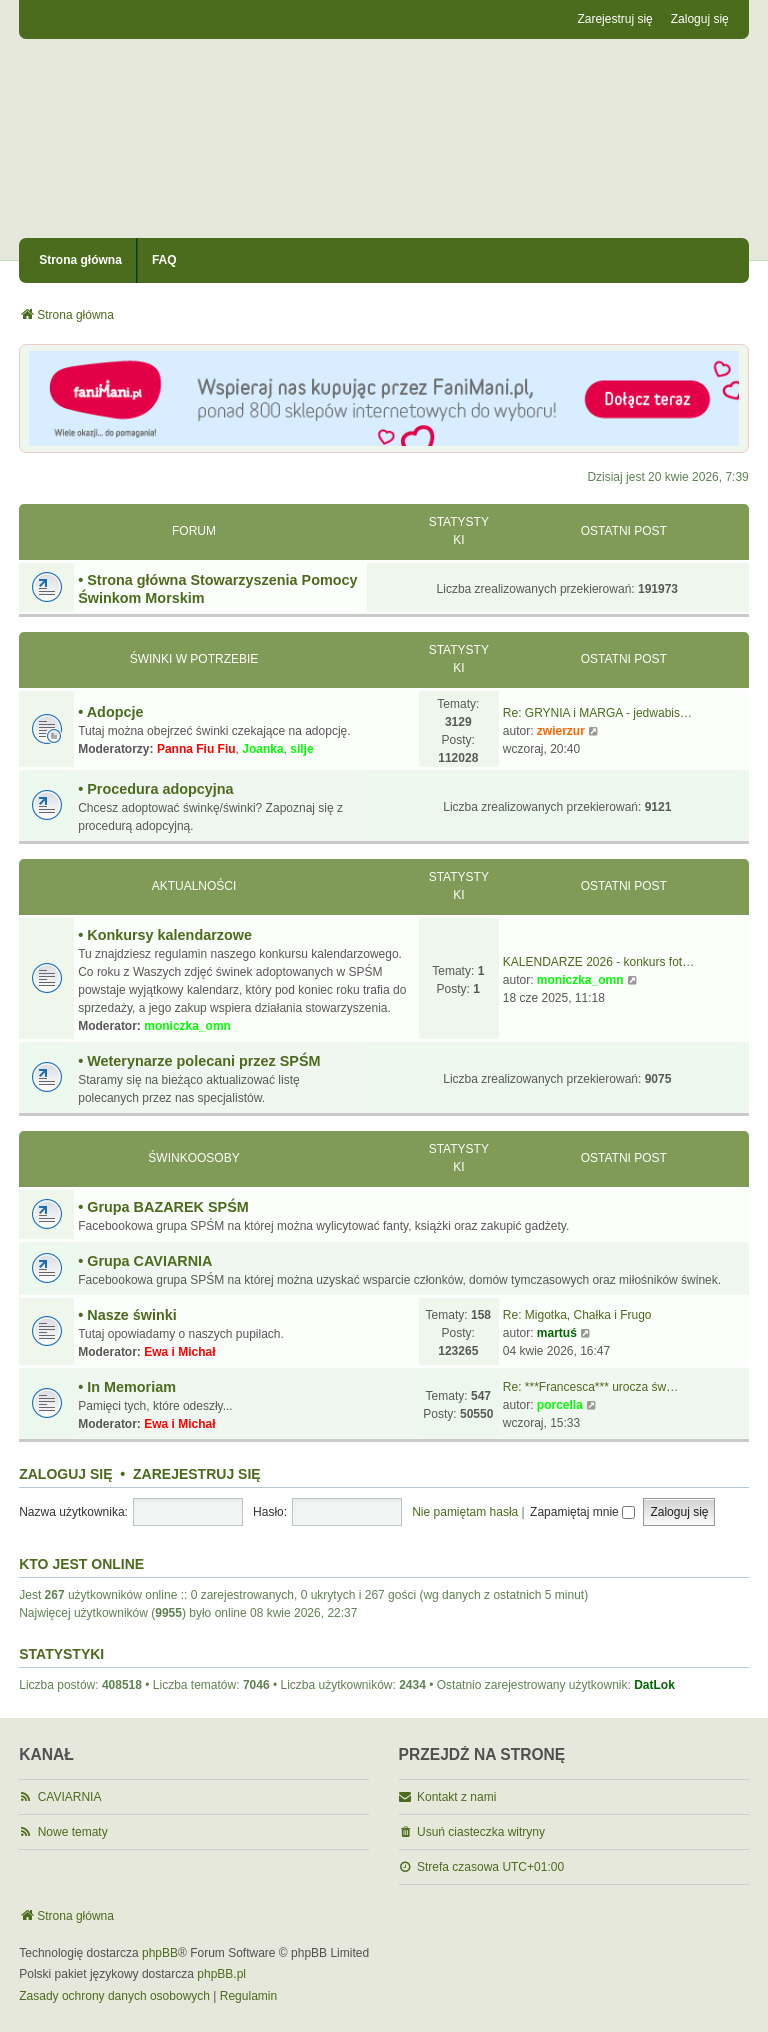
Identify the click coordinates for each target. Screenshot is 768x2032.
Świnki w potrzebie (194, 659)
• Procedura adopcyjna (155, 789)
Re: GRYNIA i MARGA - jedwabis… (597, 713)
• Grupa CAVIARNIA (145, 1261)
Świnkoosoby (193, 1158)
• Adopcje (110, 712)
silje (301, 749)
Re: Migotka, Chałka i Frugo (577, 1315)
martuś (557, 1333)
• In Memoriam (127, 1387)
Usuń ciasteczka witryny (481, 1832)
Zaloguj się (65, 1474)
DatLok (654, 1685)
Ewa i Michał (179, 1352)
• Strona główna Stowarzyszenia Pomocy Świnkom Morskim (217, 589)
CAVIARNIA (70, 1797)
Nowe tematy (73, 1832)
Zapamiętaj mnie (582, 1512)
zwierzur (561, 731)
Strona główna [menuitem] (80, 260)
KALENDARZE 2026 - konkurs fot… (598, 962)
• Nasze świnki (127, 1315)
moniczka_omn (187, 1026)
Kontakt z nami (456, 1797)
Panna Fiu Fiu (196, 749)
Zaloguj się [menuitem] (700, 19)
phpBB (160, 1953)
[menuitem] (114, 1997)
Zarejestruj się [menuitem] (614, 19)
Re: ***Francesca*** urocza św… (590, 1387)
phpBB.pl (221, 1974)
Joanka (262, 749)
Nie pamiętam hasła (465, 1512)
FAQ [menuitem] (164, 260)
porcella (560, 1405)
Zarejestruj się (197, 1474)
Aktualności (194, 886)
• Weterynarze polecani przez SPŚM (199, 1061)
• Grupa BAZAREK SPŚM (163, 1207)
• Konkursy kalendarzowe (165, 935)
